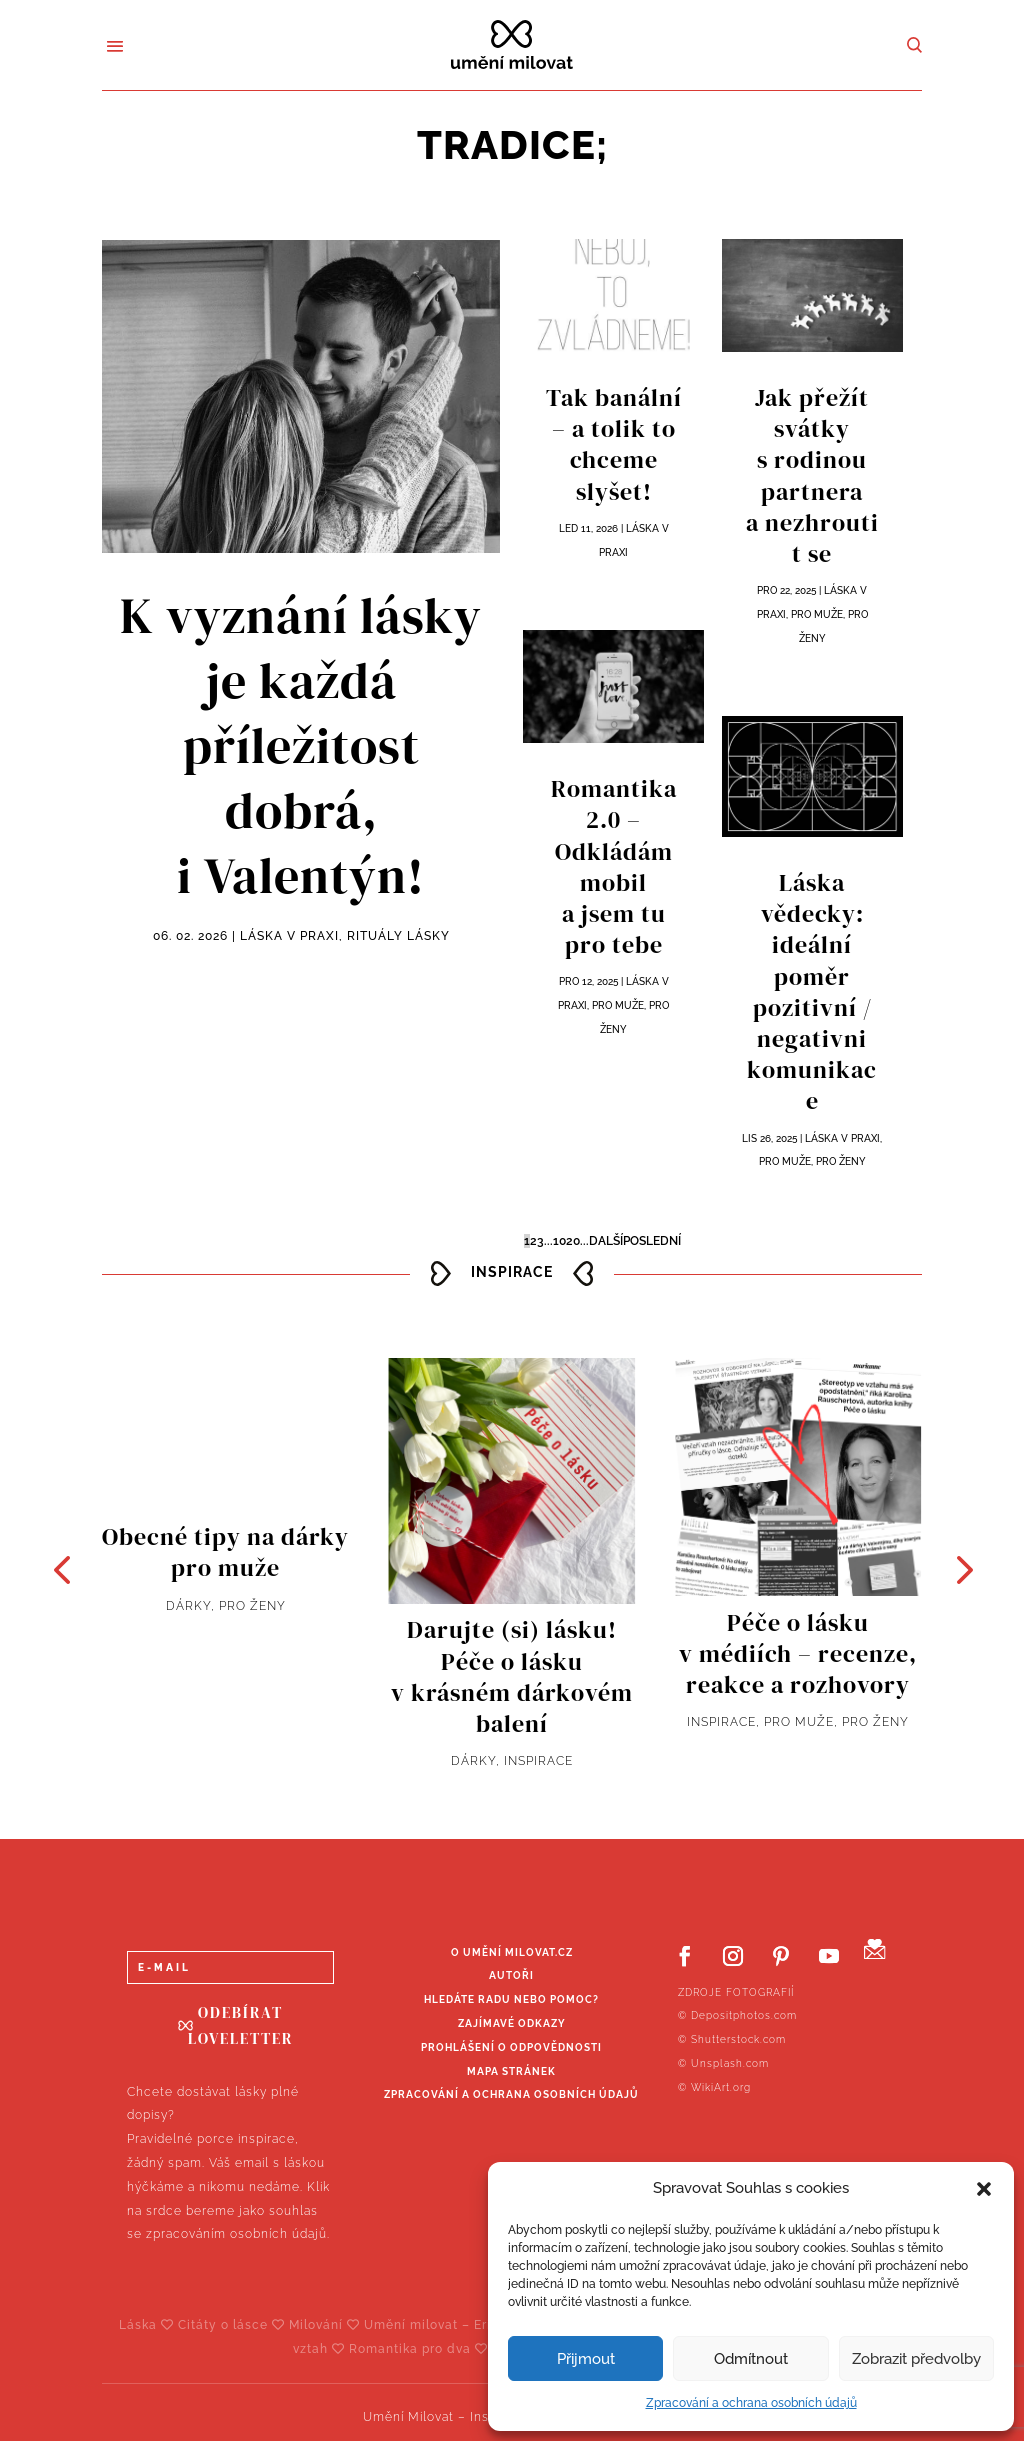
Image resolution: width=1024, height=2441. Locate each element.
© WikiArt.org (714, 2087)
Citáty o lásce (233, 2325)
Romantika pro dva (420, 2349)
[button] (984, 2189)
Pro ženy (841, 1161)
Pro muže (618, 1005)
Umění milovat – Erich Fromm (470, 2325)
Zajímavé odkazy (512, 2023)
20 (573, 1241)
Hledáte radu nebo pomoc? (511, 1999)
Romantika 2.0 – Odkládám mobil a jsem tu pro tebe (614, 866)
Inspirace (538, 1761)
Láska (148, 2325)
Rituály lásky (398, 936)
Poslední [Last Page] (652, 1241)
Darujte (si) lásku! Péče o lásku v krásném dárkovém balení (512, 1676)
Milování (326, 2325)
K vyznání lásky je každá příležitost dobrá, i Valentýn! (301, 745)
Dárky (188, 1606)
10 (559, 1241)
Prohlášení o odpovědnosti (511, 2047)
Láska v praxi (289, 936)
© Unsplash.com (723, 2063)
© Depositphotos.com (737, 2015)
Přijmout (586, 2359)
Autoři (511, 1975)
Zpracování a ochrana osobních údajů (751, 2403)
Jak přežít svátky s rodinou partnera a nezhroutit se (812, 475)
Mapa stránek (511, 2071)
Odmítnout (751, 2359)
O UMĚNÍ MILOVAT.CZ (512, 1952)
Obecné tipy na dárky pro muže (225, 1552)
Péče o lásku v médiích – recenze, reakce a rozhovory (798, 1653)
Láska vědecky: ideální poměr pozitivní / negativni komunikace (812, 991)
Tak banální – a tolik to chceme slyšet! (614, 444)
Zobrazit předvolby (916, 2359)
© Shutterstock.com (732, 2039)
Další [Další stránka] (606, 1241)
